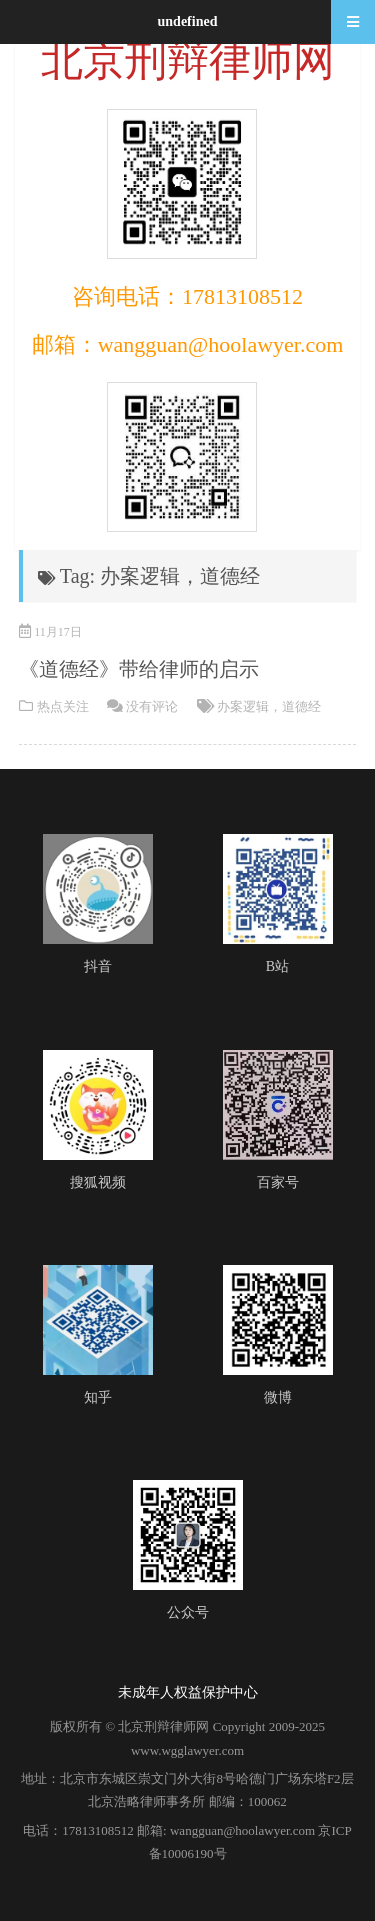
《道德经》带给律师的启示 (139, 669)
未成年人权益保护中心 (188, 1692)
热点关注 (63, 706)
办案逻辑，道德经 (269, 706)
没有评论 (152, 706)
